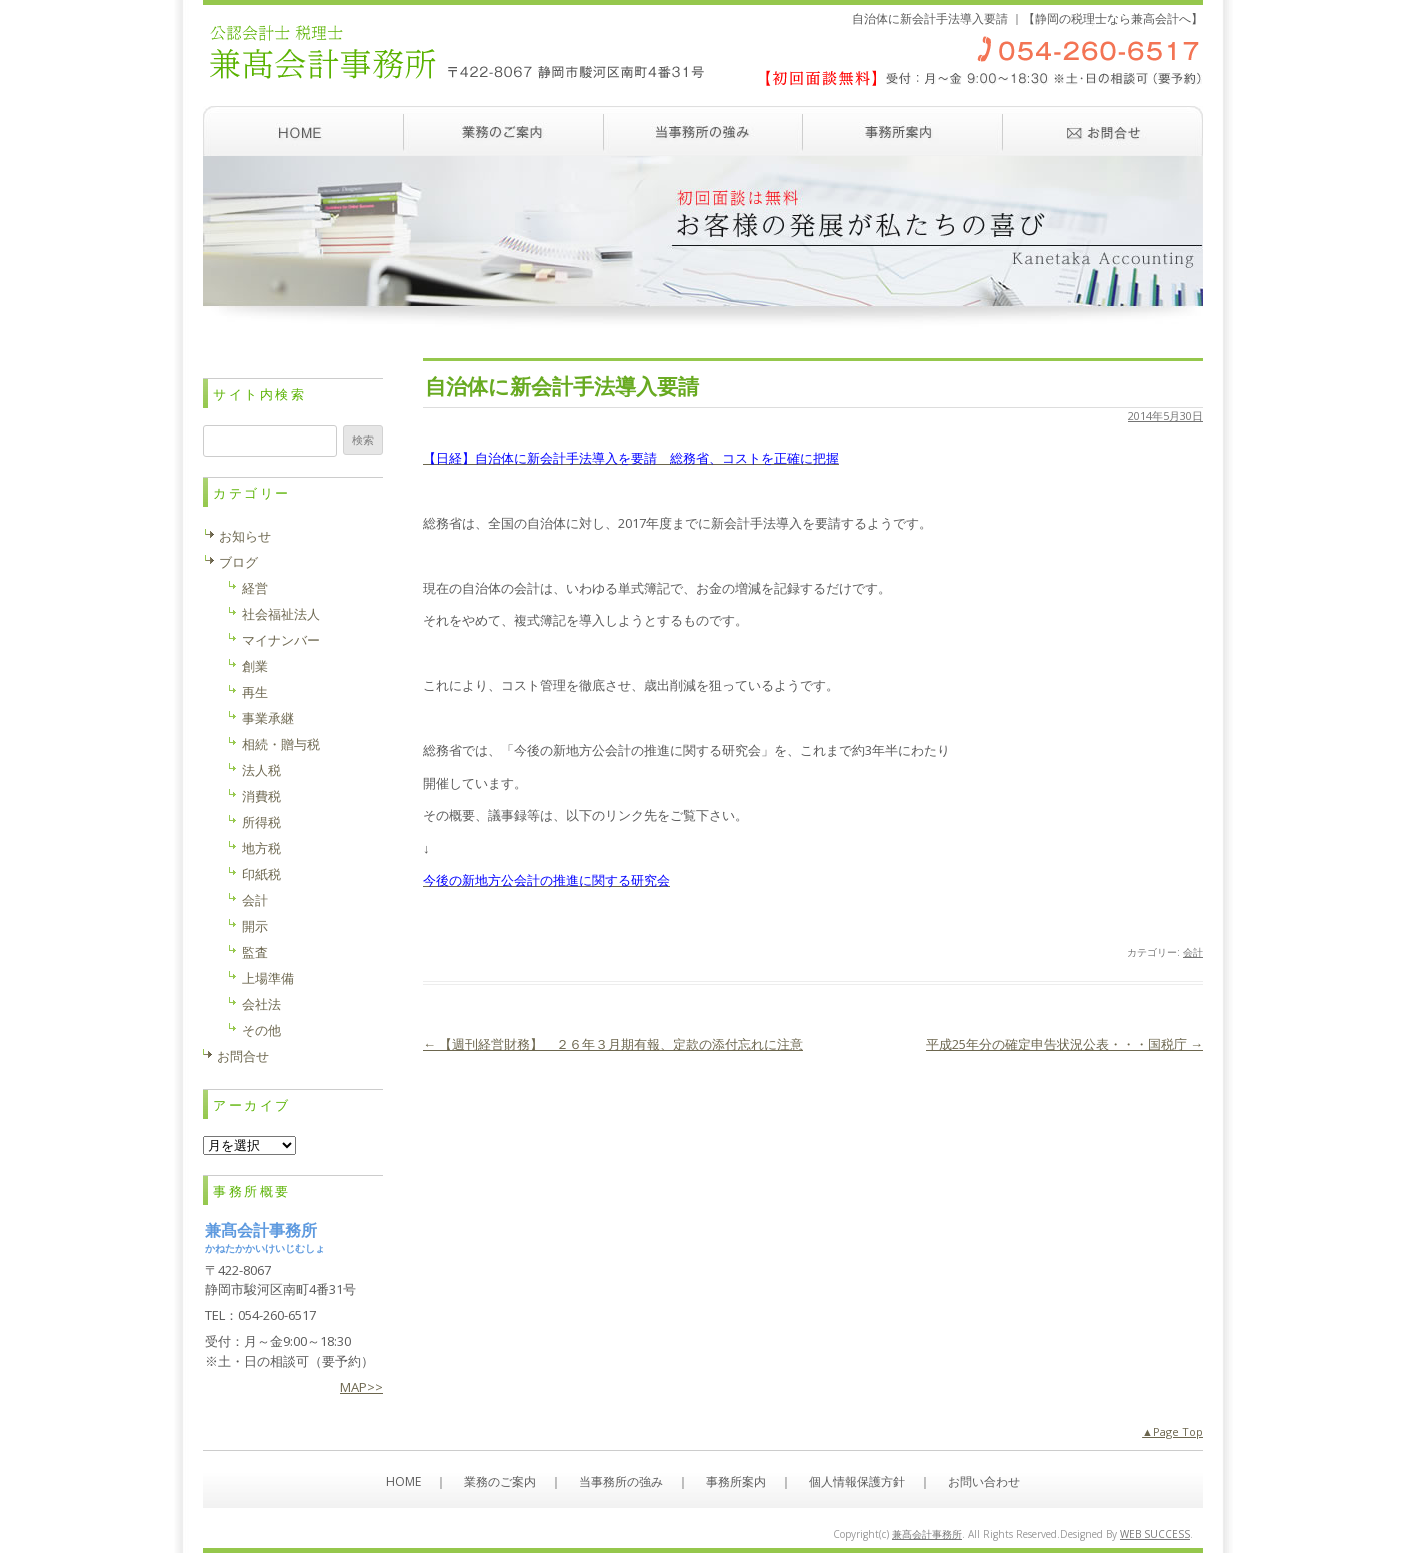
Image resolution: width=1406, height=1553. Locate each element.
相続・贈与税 (281, 744)
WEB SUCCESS (1155, 1534)
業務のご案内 (503, 131)
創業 (255, 666)
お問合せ (243, 1056)
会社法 (261, 1004)
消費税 (261, 796)
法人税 (261, 770)
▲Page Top (1172, 1431)
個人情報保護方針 (857, 1481)
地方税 (261, 848)
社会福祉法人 (281, 614)
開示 (255, 926)
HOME (403, 1481)
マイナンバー (281, 640)
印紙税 (261, 874)
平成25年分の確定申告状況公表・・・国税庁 (1064, 1044)
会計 (1193, 952)
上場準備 (268, 978)
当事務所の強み (703, 131)
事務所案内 (903, 131)
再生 (255, 692)
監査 (255, 952)
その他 (261, 1030)
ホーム (303, 131)
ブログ (238, 562)
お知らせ (245, 536)
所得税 (261, 822)
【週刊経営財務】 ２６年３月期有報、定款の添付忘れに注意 (613, 1044)
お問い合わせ (1103, 131)
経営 (255, 588)
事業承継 (268, 718)
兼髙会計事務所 (927, 1534)
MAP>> (361, 1387)
